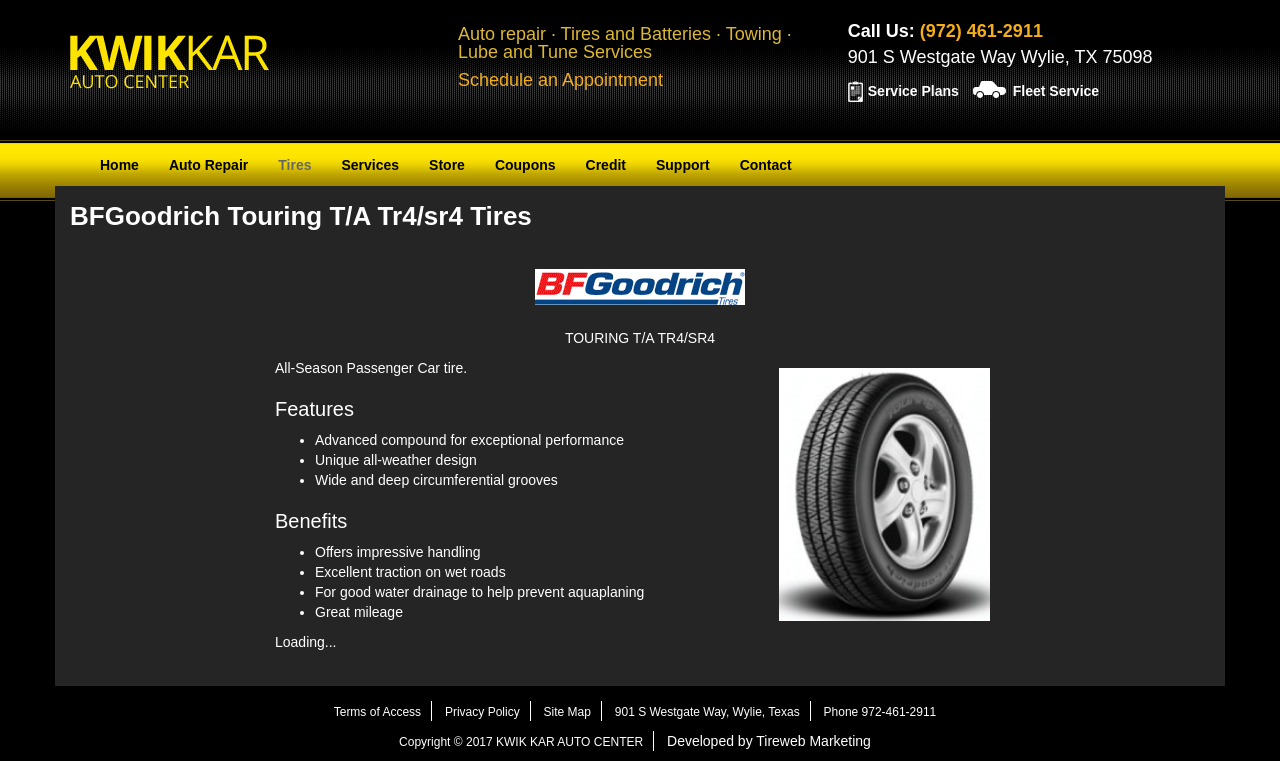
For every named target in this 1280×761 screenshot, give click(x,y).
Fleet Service (1056, 91)
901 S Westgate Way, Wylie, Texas (707, 712)
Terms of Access (377, 712)
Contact (766, 165)
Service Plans (913, 91)
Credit (606, 165)
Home (119, 165)
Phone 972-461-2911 (880, 712)
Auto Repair (208, 165)
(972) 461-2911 (981, 31)
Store (447, 165)
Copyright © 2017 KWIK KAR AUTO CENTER (521, 742)
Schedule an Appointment (560, 80)
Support (683, 165)
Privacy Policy (482, 712)
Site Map (567, 712)
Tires (294, 165)
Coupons (525, 165)
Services (370, 165)
